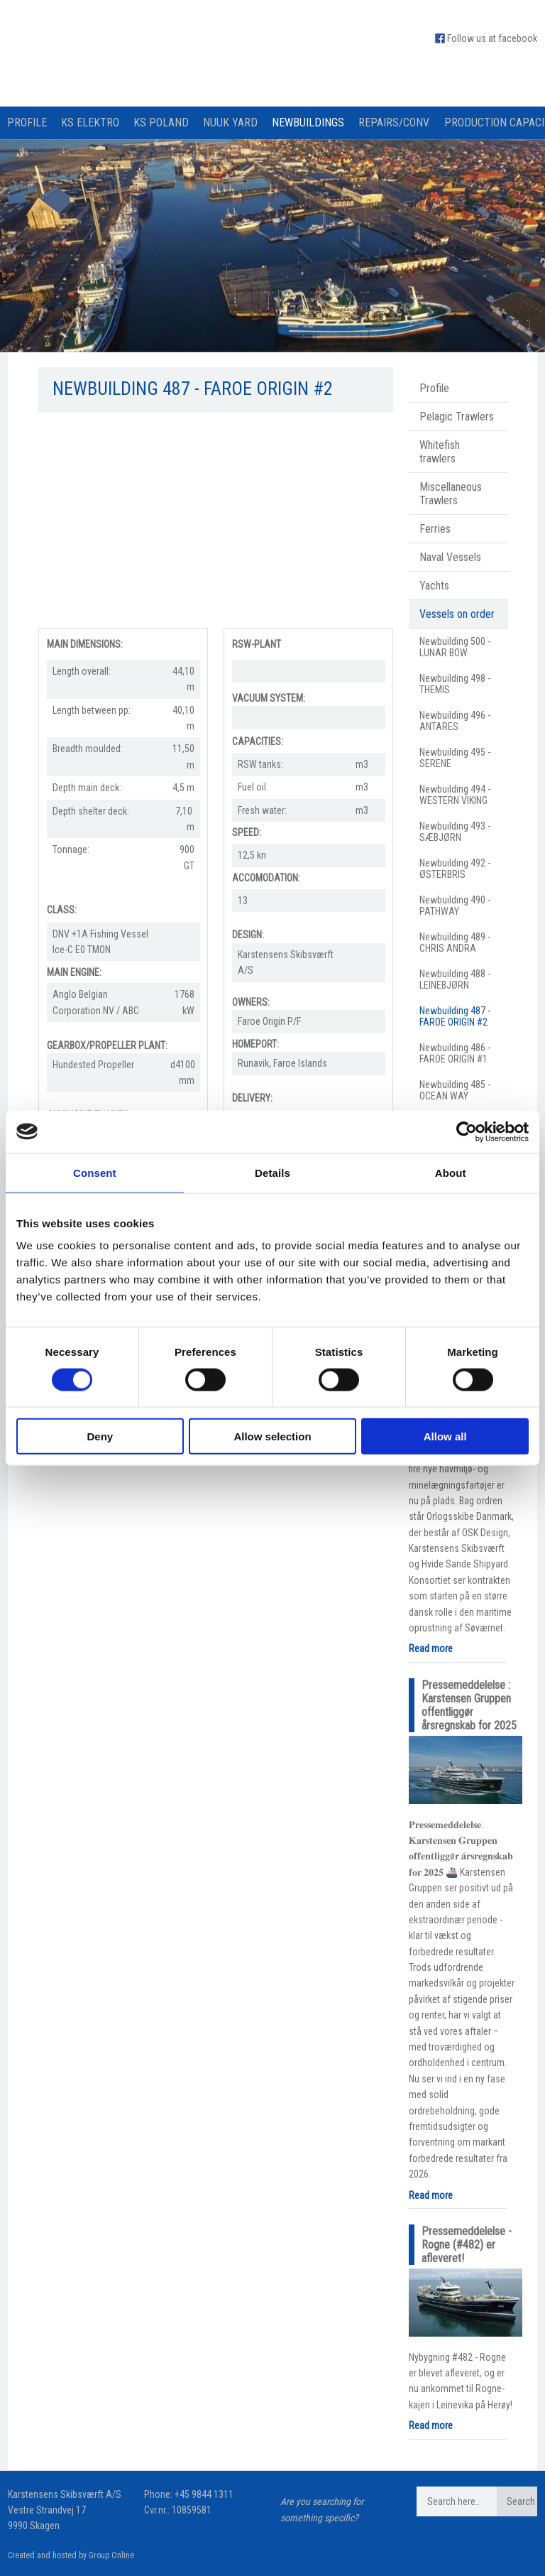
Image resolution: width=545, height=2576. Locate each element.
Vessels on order (457, 614)
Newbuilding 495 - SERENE (454, 757)
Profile (27, 122)
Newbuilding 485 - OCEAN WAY (454, 1090)
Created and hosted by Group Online (71, 2555)
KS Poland (161, 122)
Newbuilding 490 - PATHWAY (454, 905)
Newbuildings (308, 122)
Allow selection (272, 1436)
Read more (431, 1648)
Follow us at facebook (492, 38)
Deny (100, 1436)
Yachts (434, 585)
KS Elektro (90, 122)
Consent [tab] (94, 1172)
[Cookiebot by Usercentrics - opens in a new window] (466, 1131)
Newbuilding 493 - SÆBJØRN (454, 831)
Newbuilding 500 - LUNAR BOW (454, 647)
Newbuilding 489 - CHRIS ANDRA (454, 942)
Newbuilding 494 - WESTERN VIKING (454, 794)
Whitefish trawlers (439, 451)
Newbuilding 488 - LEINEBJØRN (454, 979)
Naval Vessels (450, 557)
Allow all (445, 1436)
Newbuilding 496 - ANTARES (454, 721)
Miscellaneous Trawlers (450, 493)
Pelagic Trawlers (456, 416)
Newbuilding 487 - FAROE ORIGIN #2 (454, 1016)
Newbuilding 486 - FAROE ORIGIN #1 (454, 1053)
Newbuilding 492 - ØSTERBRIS (454, 868)
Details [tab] (272, 1172)
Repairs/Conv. (394, 122)
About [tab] (450, 1172)
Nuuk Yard (230, 122)
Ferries (435, 529)
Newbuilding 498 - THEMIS (454, 684)
